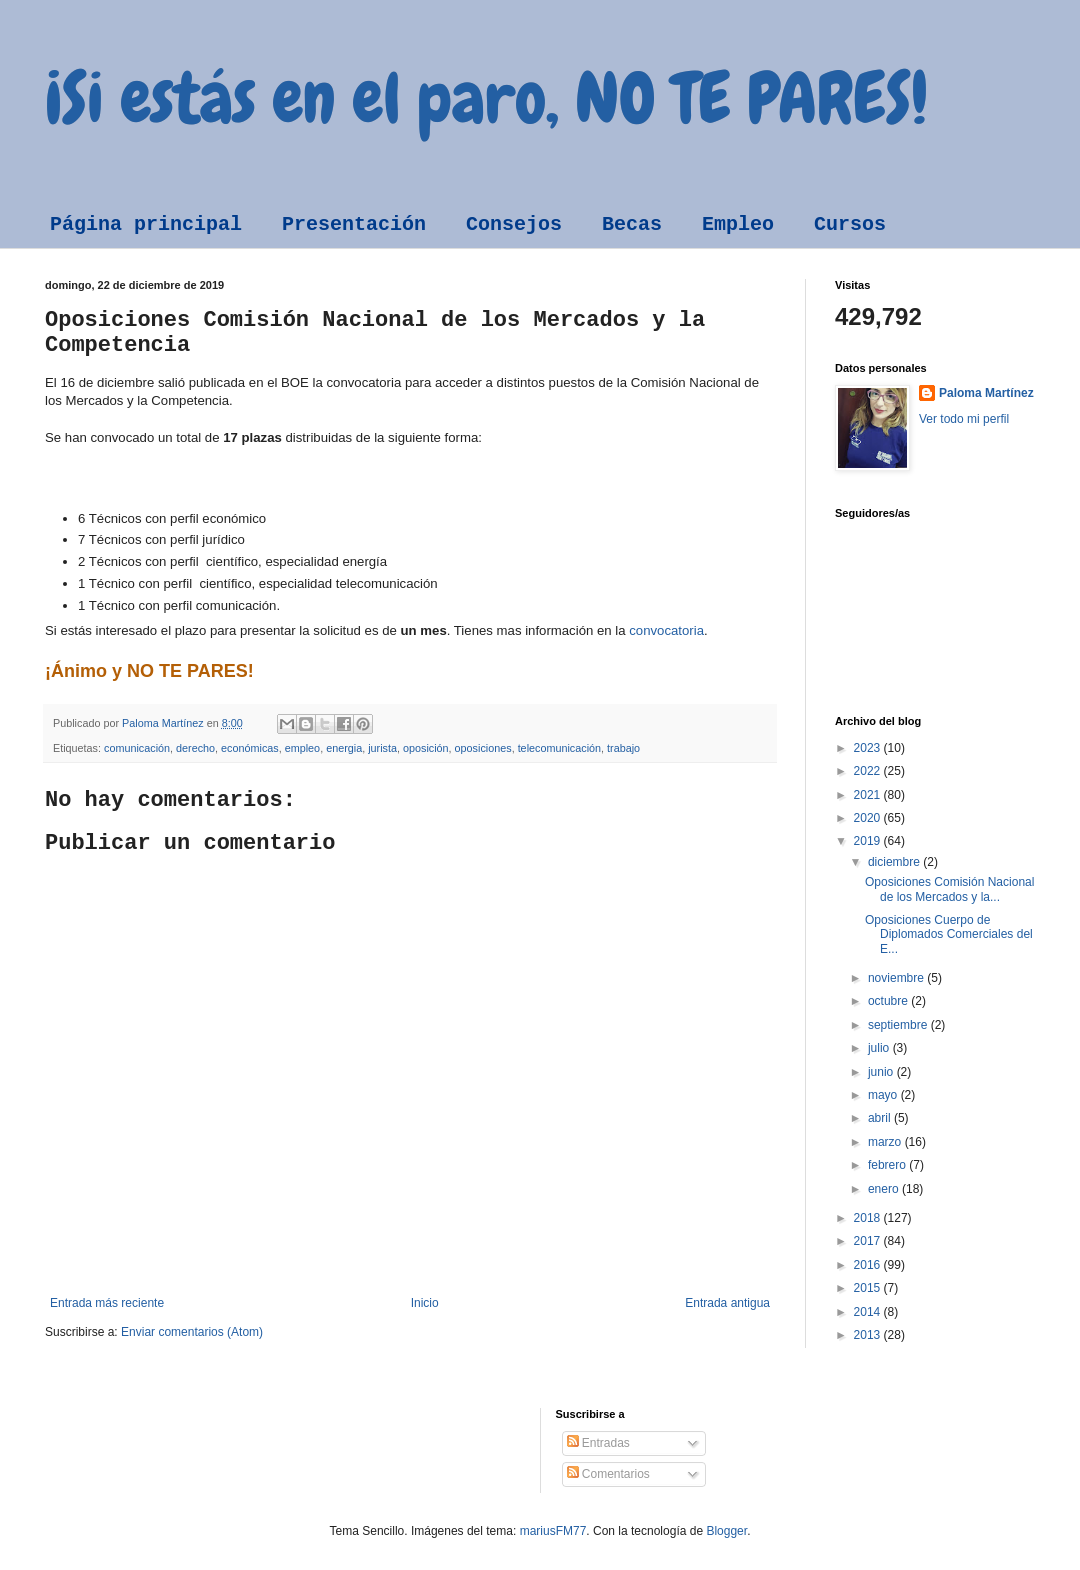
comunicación (137, 748)
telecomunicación (559, 748)
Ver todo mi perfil (964, 419)
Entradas (598, 1443)
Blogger (726, 1531)
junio (882, 1072)
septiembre (899, 1025)
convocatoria (666, 630)
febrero (888, 1165)
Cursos (850, 224)
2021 (869, 795)
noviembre (897, 978)
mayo (884, 1095)
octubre (889, 1001)
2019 (869, 841)
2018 (869, 1218)
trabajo (623, 748)
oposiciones (483, 748)
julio (880, 1048)
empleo (302, 748)
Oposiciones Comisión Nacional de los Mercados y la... (949, 889)
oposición (426, 748)
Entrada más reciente (107, 1303)
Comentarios (608, 1474)
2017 (869, 1241)
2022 (869, 771)
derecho (195, 748)
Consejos (514, 224)
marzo (886, 1142)
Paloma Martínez (986, 393)
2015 (869, 1288)
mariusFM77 (553, 1531)
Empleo (738, 224)
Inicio (425, 1303)
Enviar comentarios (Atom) (192, 1332)
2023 (869, 748)
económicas (250, 748)
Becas (632, 224)
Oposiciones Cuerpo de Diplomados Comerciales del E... (949, 934)
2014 (869, 1312)
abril (881, 1118)
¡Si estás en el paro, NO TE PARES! (486, 98)
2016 (869, 1265)
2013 (869, 1335)
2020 (869, 818)
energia (344, 748)
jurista (382, 748)
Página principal (146, 224)
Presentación (354, 224)
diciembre (895, 862)
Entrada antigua (727, 1303)
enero (885, 1189)
